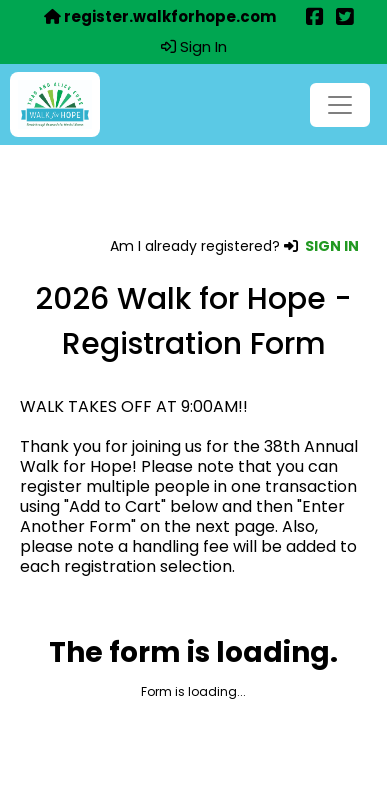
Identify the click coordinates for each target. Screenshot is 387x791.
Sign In (194, 47)
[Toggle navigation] (340, 105)
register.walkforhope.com (160, 17)
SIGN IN (332, 246)
